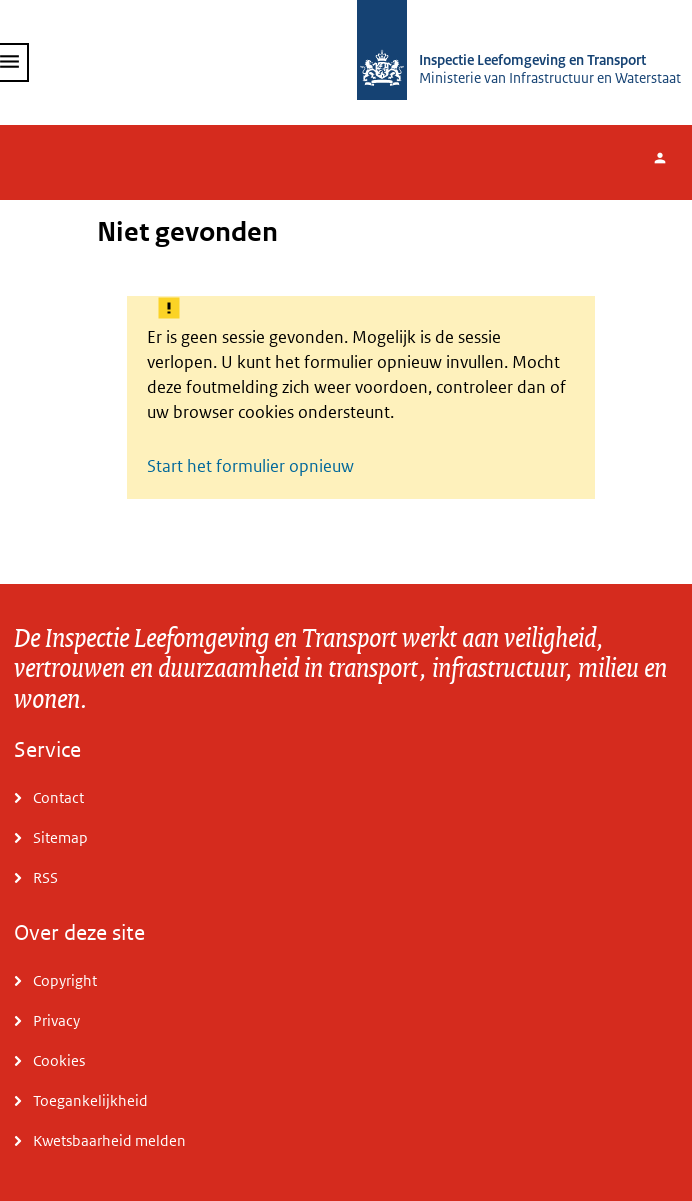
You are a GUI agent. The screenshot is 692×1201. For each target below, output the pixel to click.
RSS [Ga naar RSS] (45, 877)
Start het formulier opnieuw (250, 466)
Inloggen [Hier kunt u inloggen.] (670, 162)
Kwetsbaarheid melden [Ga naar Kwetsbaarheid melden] (109, 1140)
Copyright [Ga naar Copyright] (65, 980)
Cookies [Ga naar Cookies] (59, 1060)
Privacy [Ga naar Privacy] (56, 1020)
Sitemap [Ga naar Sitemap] (60, 837)
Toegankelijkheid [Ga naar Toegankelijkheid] (90, 1100)
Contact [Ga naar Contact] (58, 797)
